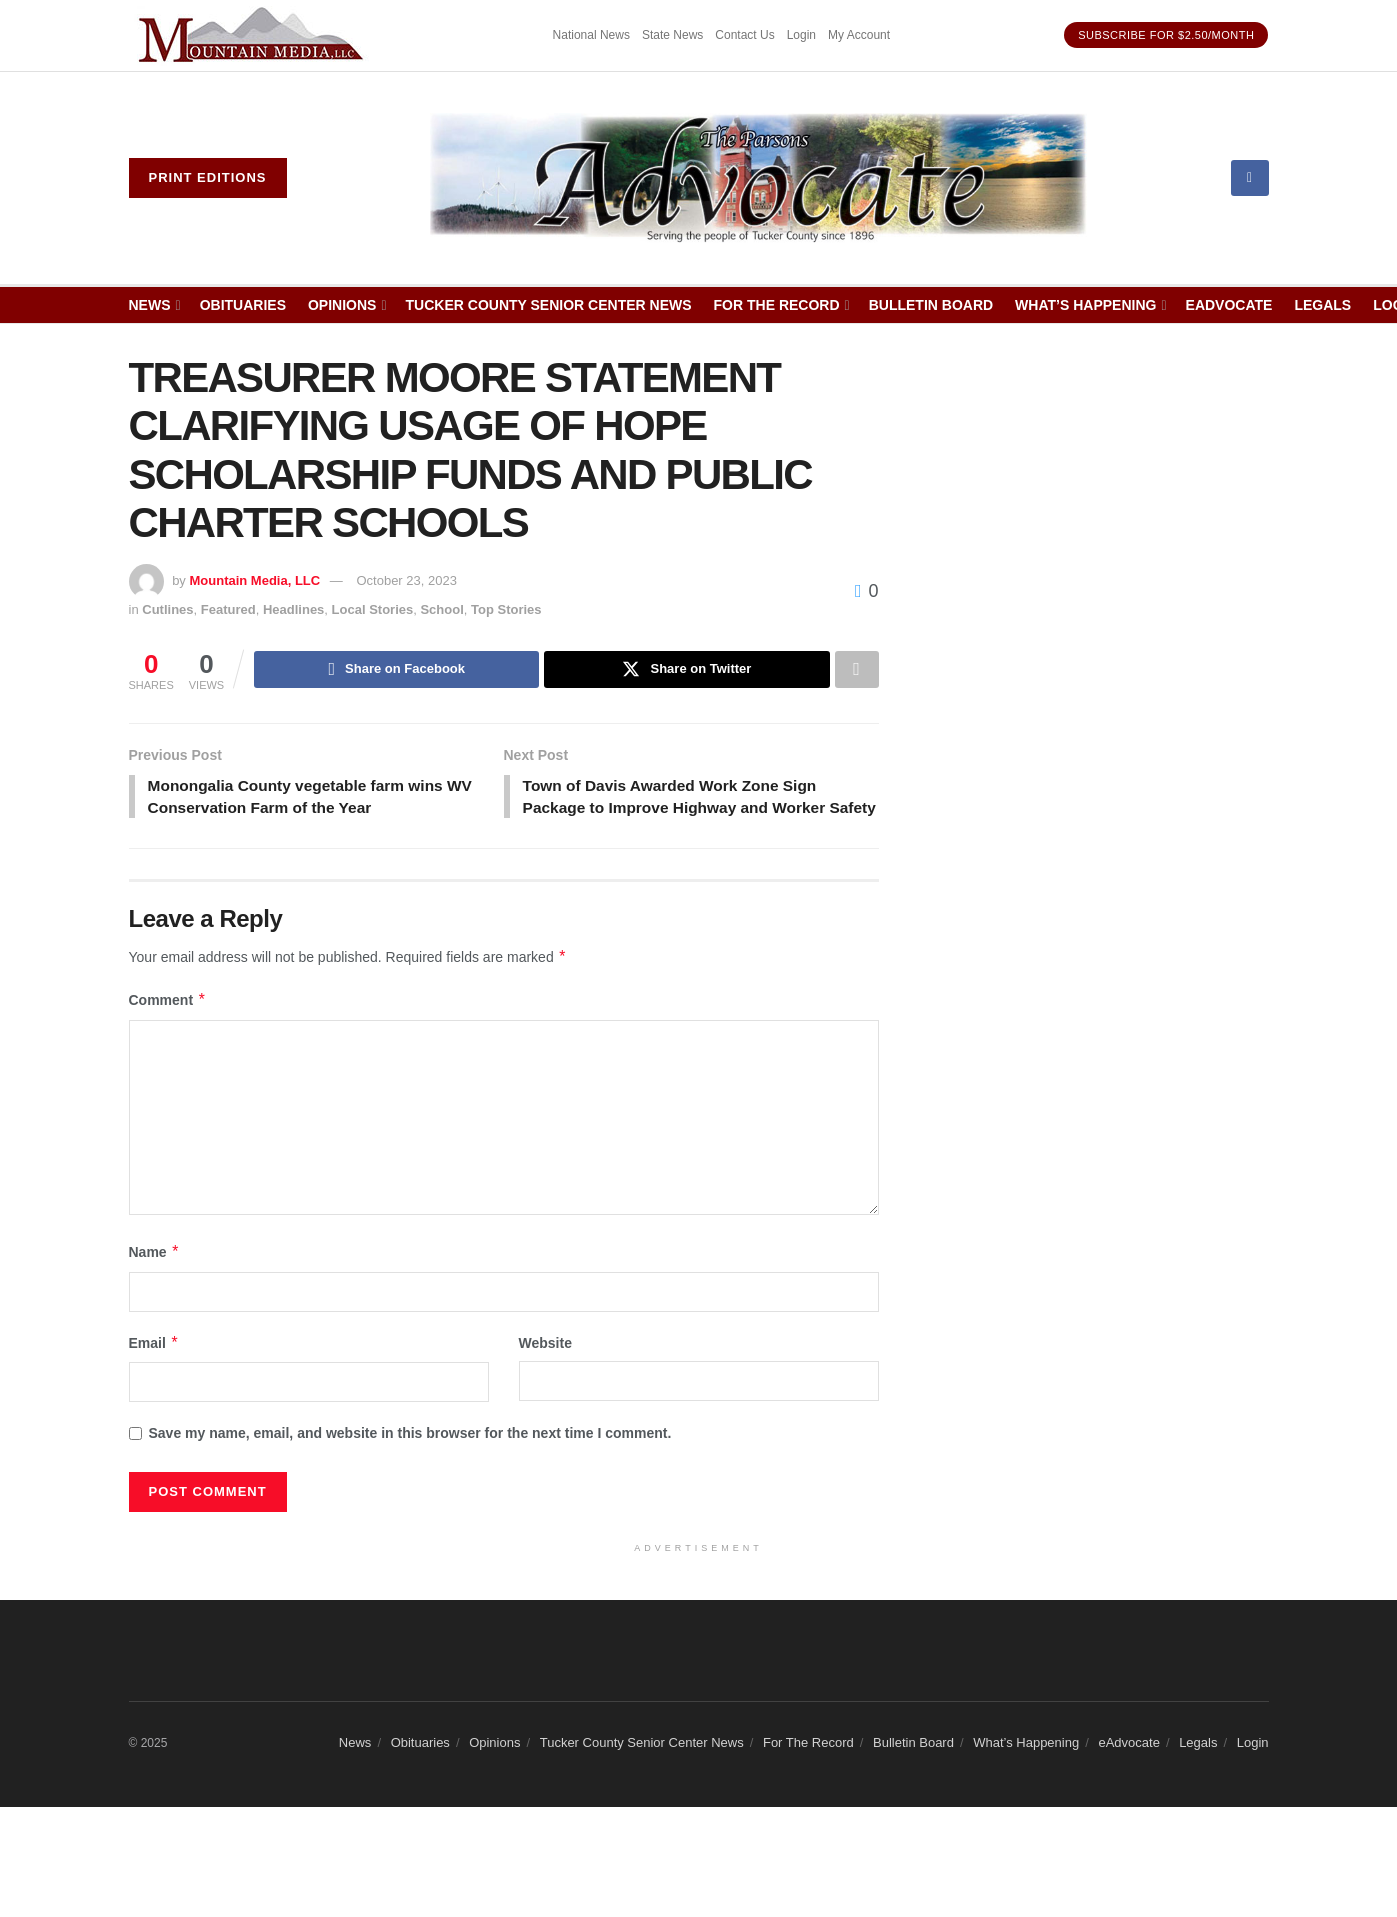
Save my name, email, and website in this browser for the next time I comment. (410, 1460)
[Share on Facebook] (396, 670)
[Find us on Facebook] (1250, 178)
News (150, 305)
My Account (859, 35)
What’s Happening (1085, 305)
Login (801, 35)
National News (591, 35)
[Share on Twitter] (686, 670)
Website (545, 1369)
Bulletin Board (931, 305)
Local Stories (373, 609)
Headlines (293, 609)
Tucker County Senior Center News (549, 305)
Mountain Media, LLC (254, 580)
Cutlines (167, 609)
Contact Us (744, 35)
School (441, 609)
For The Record (777, 305)
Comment (168, 1027)
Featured (228, 609)
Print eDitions (208, 177)
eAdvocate (1229, 305)
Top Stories (506, 609)
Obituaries (243, 305)
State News (672, 35)
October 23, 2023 (406, 580)
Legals (1322, 305)
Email (154, 1369)
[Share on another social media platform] (857, 670)
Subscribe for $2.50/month (1166, 35)
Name (155, 1279)
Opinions (342, 305)
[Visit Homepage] (758, 178)
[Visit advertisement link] (254, 35)
